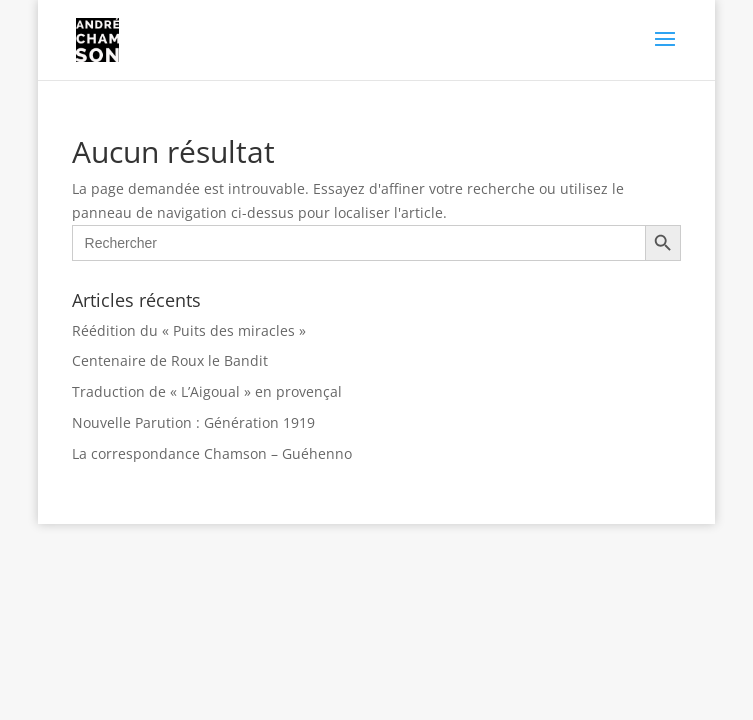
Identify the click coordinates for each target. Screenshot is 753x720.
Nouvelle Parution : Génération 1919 (193, 422)
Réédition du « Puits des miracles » (189, 330)
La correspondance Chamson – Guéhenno (212, 453)
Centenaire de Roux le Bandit (170, 360)
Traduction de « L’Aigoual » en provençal (207, 391)
